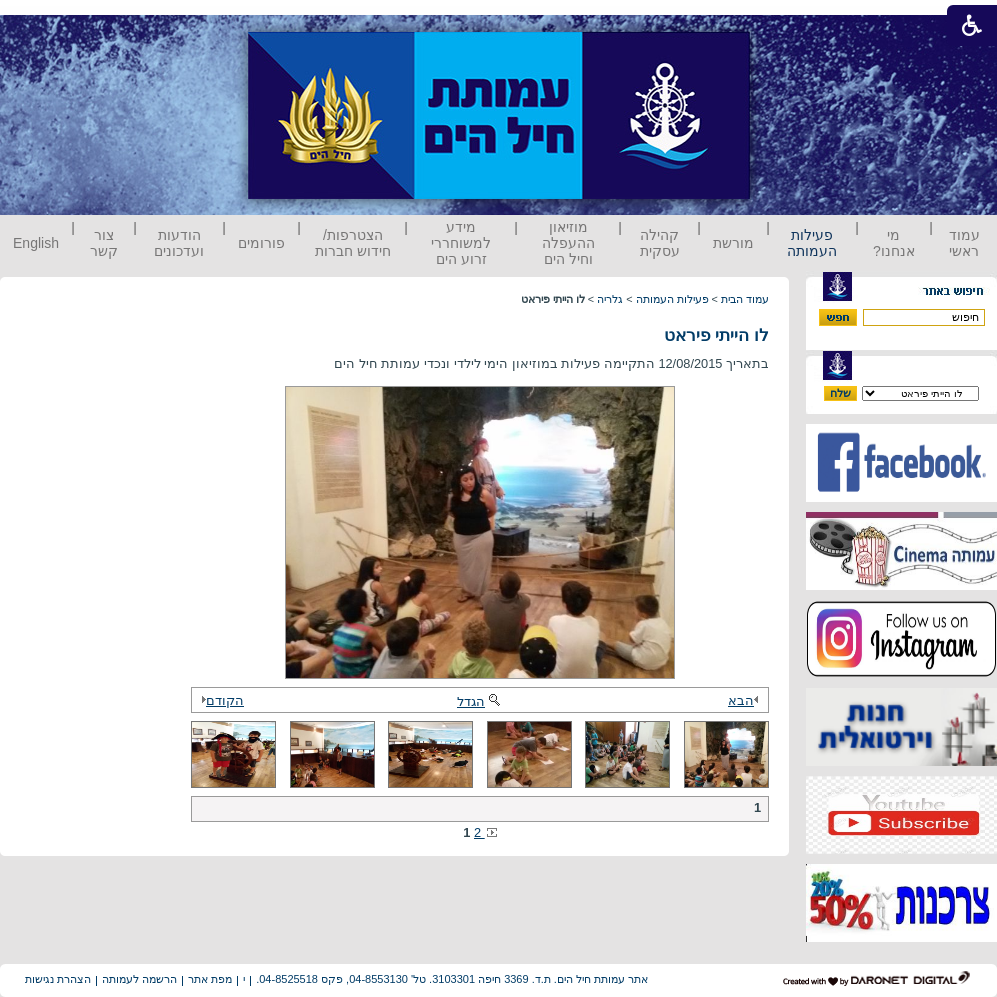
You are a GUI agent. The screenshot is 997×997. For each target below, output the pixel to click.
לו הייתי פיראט (716, 335)
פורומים (261, 243)
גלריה (610, 299)
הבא (746, 700)
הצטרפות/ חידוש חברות (353, 243)
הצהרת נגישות (58, 979)
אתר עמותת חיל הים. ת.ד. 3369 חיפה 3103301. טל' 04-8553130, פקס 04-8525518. (452, 979)
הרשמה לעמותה (139, 979)
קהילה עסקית (660, 243)
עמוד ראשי (964, 243)
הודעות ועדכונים (179, 243)
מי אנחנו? (894, 243)
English (36, 243)
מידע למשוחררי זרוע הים (461, 243)
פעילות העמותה (812, 243)
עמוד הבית (745, 299)
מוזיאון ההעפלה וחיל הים (568, 243)
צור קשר (104, 243)
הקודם (220, 700)
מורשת (733, 243)
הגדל (480, 701)
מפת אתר (210, 979)
